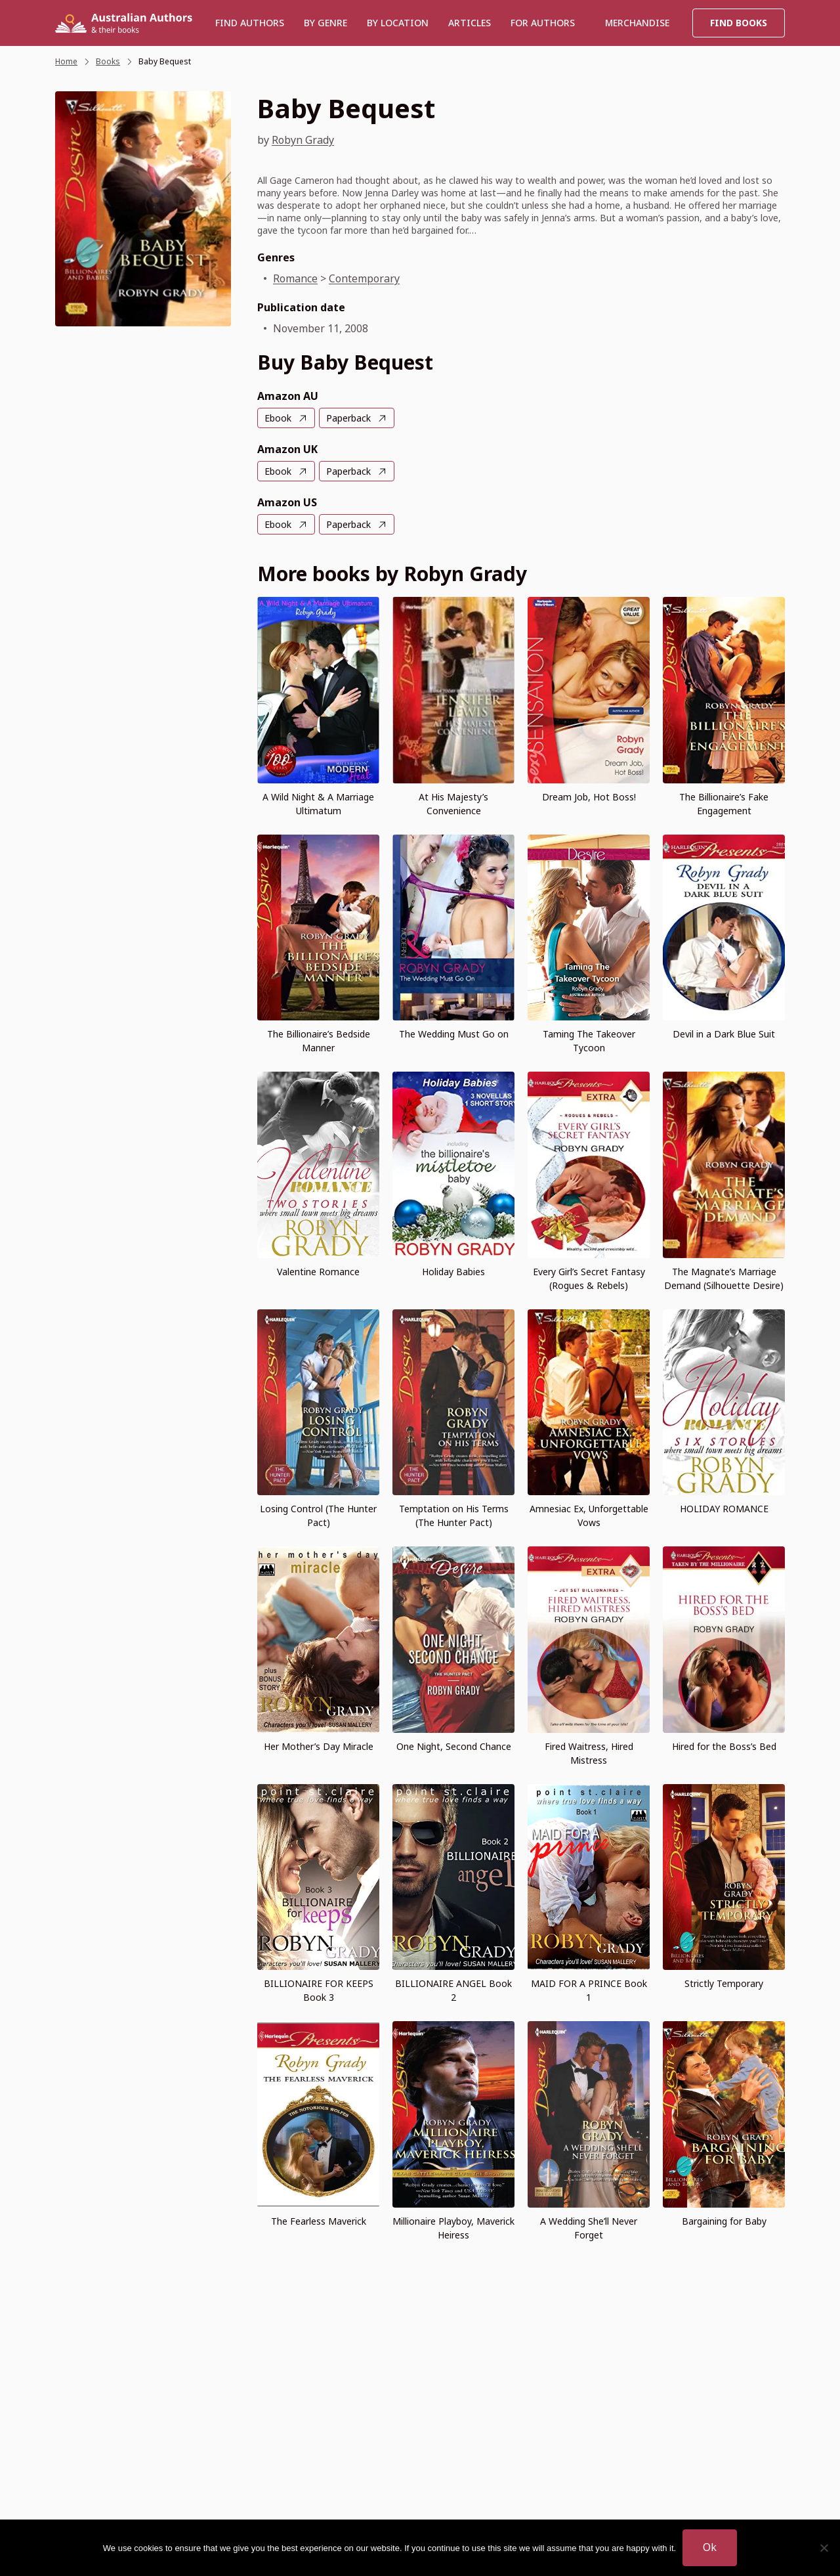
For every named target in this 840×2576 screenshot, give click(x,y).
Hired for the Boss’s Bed (724, 1746)
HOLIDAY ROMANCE (724, 1508)
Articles (469, 22)
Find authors (249, 22)
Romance (295, 278)
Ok (710, 2547)
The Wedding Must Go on (454, 1034)
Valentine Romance (318, 1271)
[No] (823, 2547)
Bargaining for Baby (724, 2221)
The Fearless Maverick (318, 2221)
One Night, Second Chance (453, 1746)
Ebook (277, 418)
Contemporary (364, 278)
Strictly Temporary (723, 1983)
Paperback (348, 418)
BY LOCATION (398, 22)
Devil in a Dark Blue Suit (724, 1034)
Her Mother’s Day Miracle (318, 1746)
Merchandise (637, 22)
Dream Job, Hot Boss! (589, 797)
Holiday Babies (453, 1271)
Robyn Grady (303, 140)
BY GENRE (325, 22)
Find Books (738, 22)
